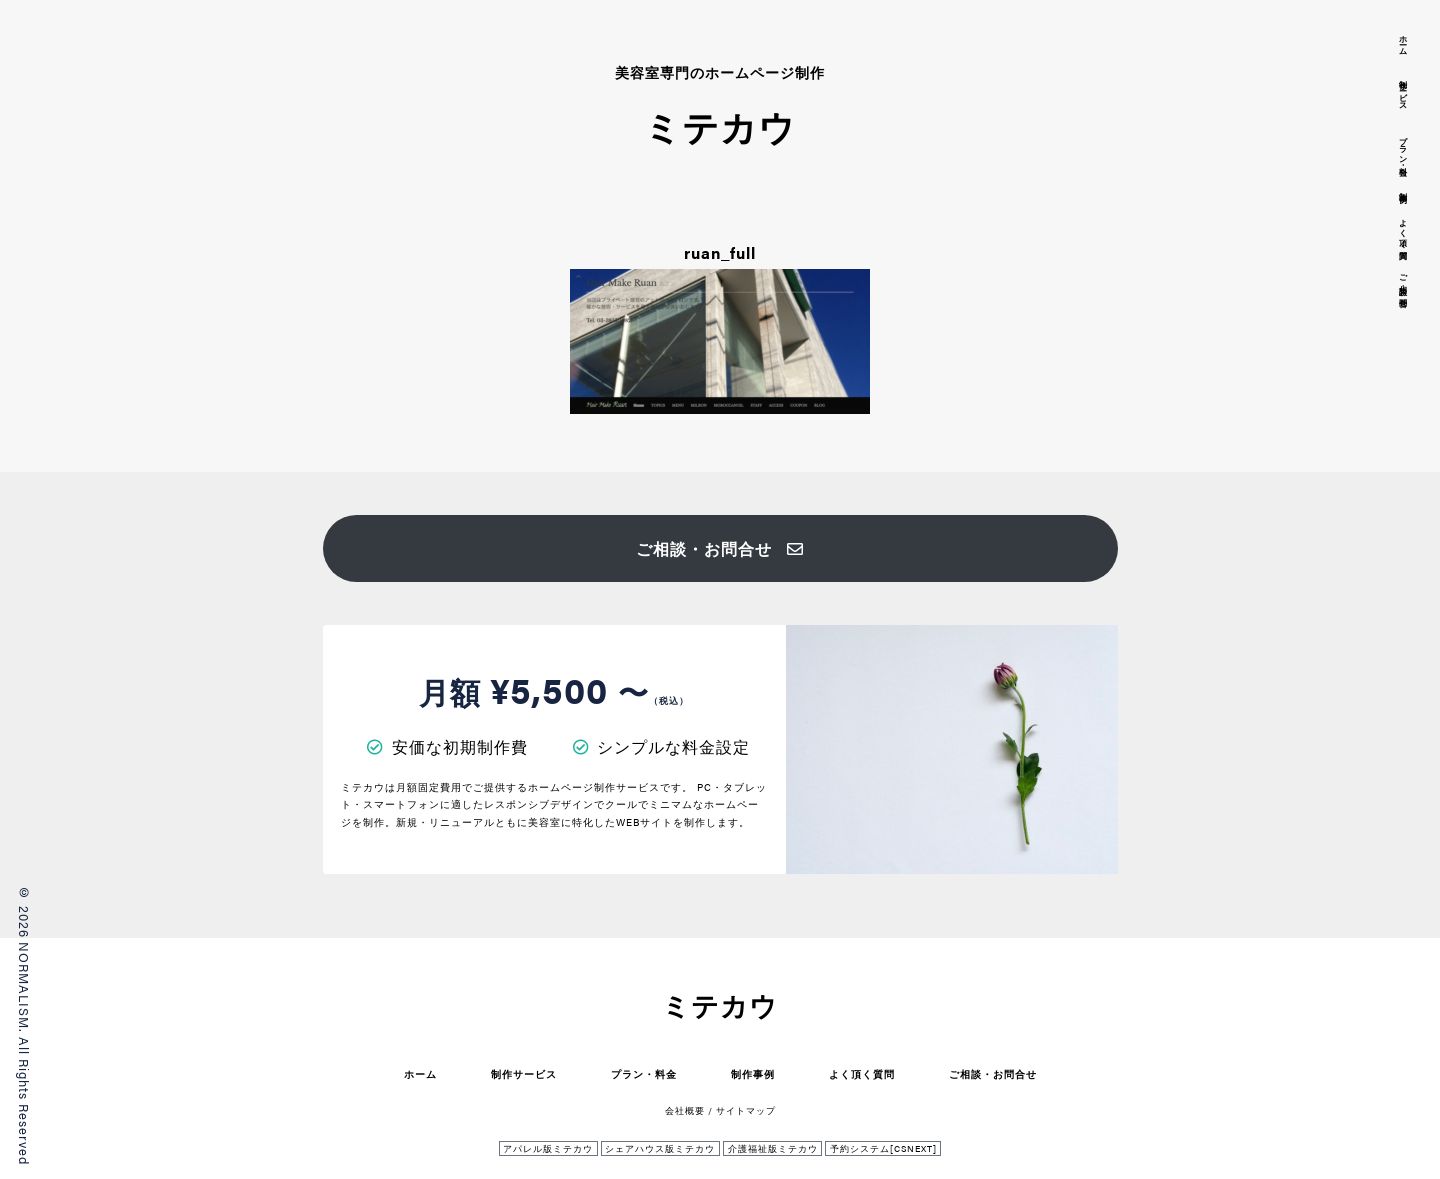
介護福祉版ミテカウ (773, 1148)
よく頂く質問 (862, 1073)
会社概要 (685, 1110)
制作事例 (753, 1073)
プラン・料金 (644, 1073)
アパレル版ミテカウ (548, 1148)
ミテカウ (720, 1005)
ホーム (420, 1073)
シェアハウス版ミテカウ (660, 1148)
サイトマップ (746, 1110)
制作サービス (524, 1073)
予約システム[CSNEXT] (883, 1148)
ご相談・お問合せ (719, 548)
